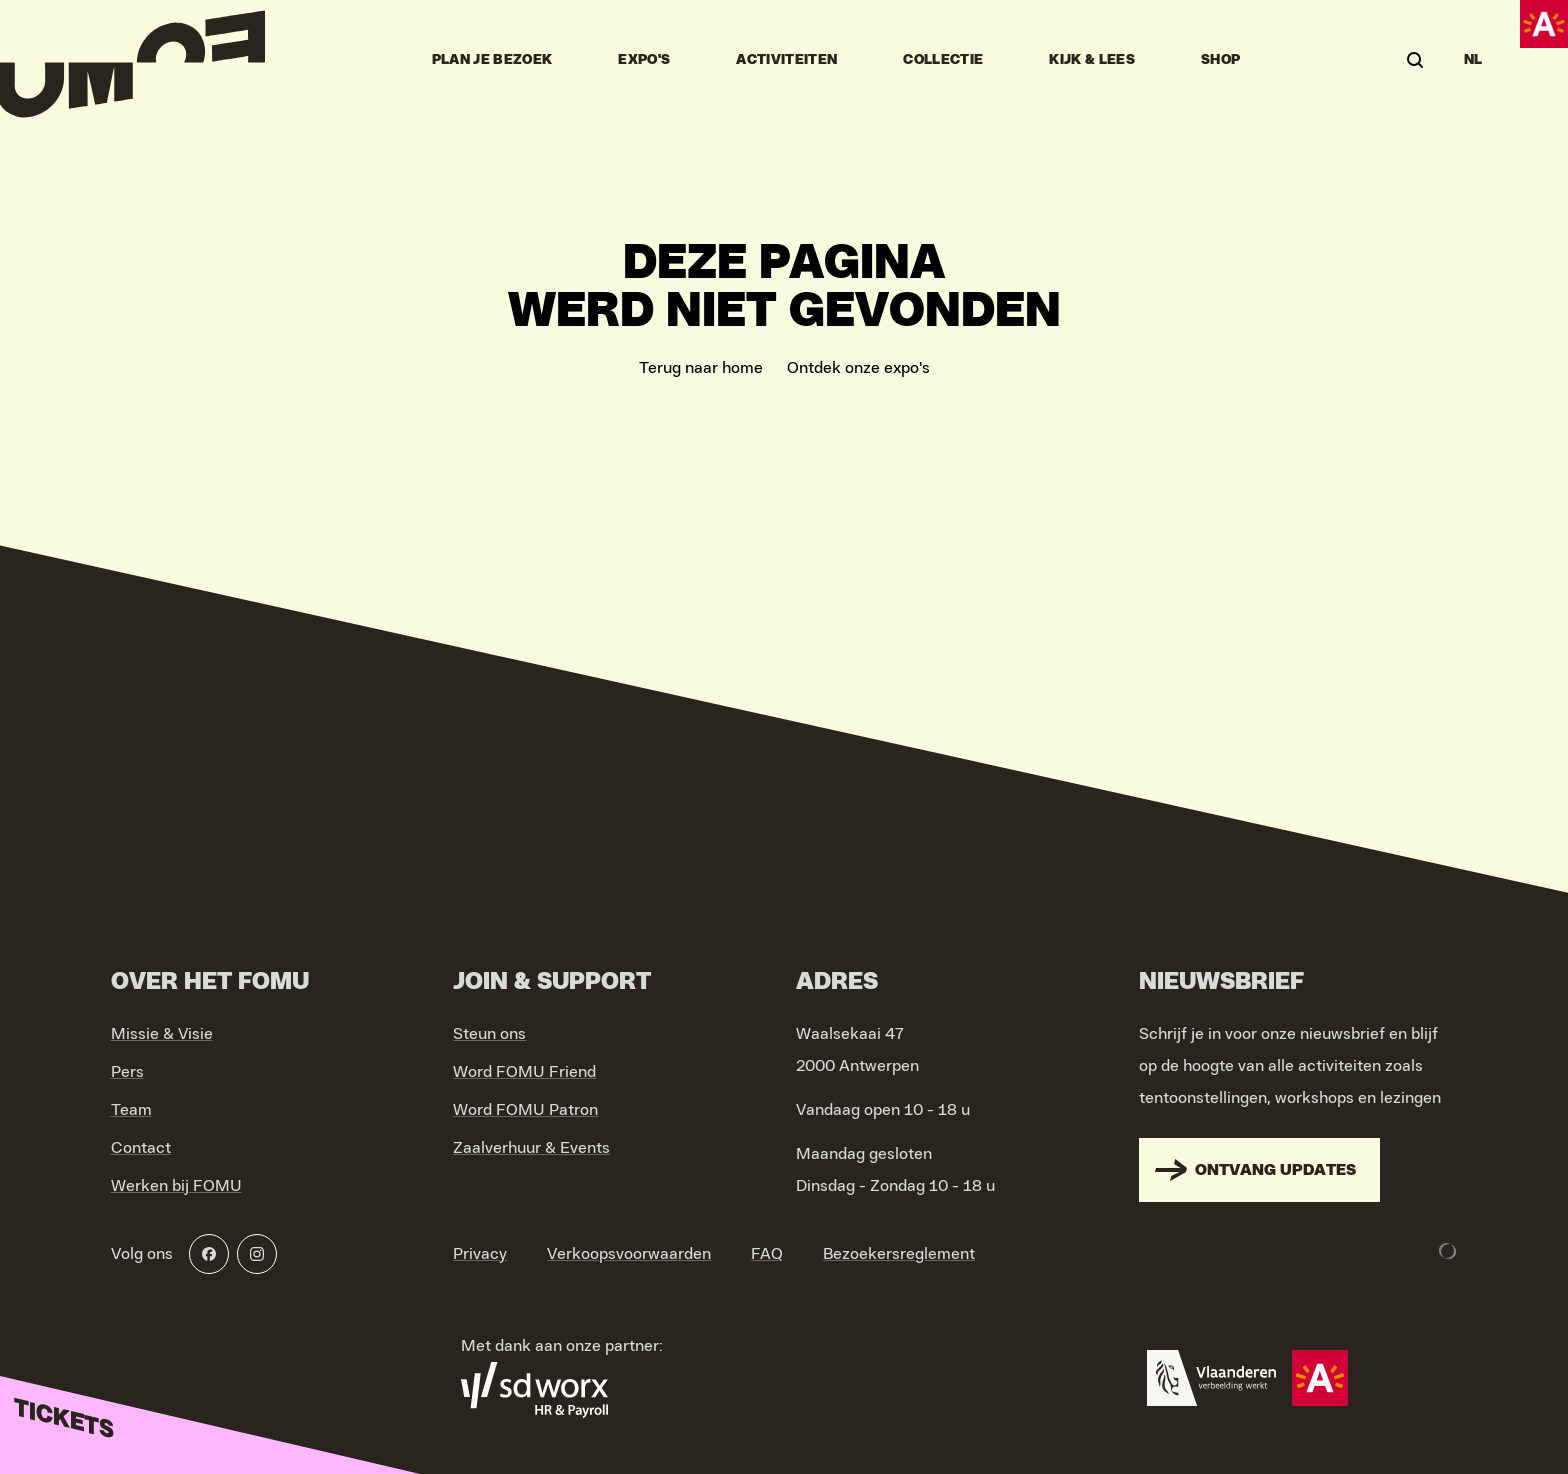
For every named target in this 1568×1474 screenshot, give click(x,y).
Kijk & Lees (1092, 60)
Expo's (644, 60)
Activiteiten (786, 60)
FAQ (767, 1254)
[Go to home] (132, 60)
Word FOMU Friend (524, 1072)
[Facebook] (209, 1254)
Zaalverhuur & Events (531, 1148)
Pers (127, 1072)
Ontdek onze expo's (858, 368)
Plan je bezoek (492, 60)
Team (131, 1110)
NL (1473, 60)
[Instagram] (257, 1254)
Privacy (480, 1254)
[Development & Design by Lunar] (1448, 1251)
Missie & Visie (162, 1034)
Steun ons (489, 1034)
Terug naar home (701, 368)
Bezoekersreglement (899, 1254)
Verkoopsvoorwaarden (629, 1254)
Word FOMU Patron (525, 1110)
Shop (1220, 60)
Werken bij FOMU (176, 1186)
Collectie (943, 60)
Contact (141, 1148)
